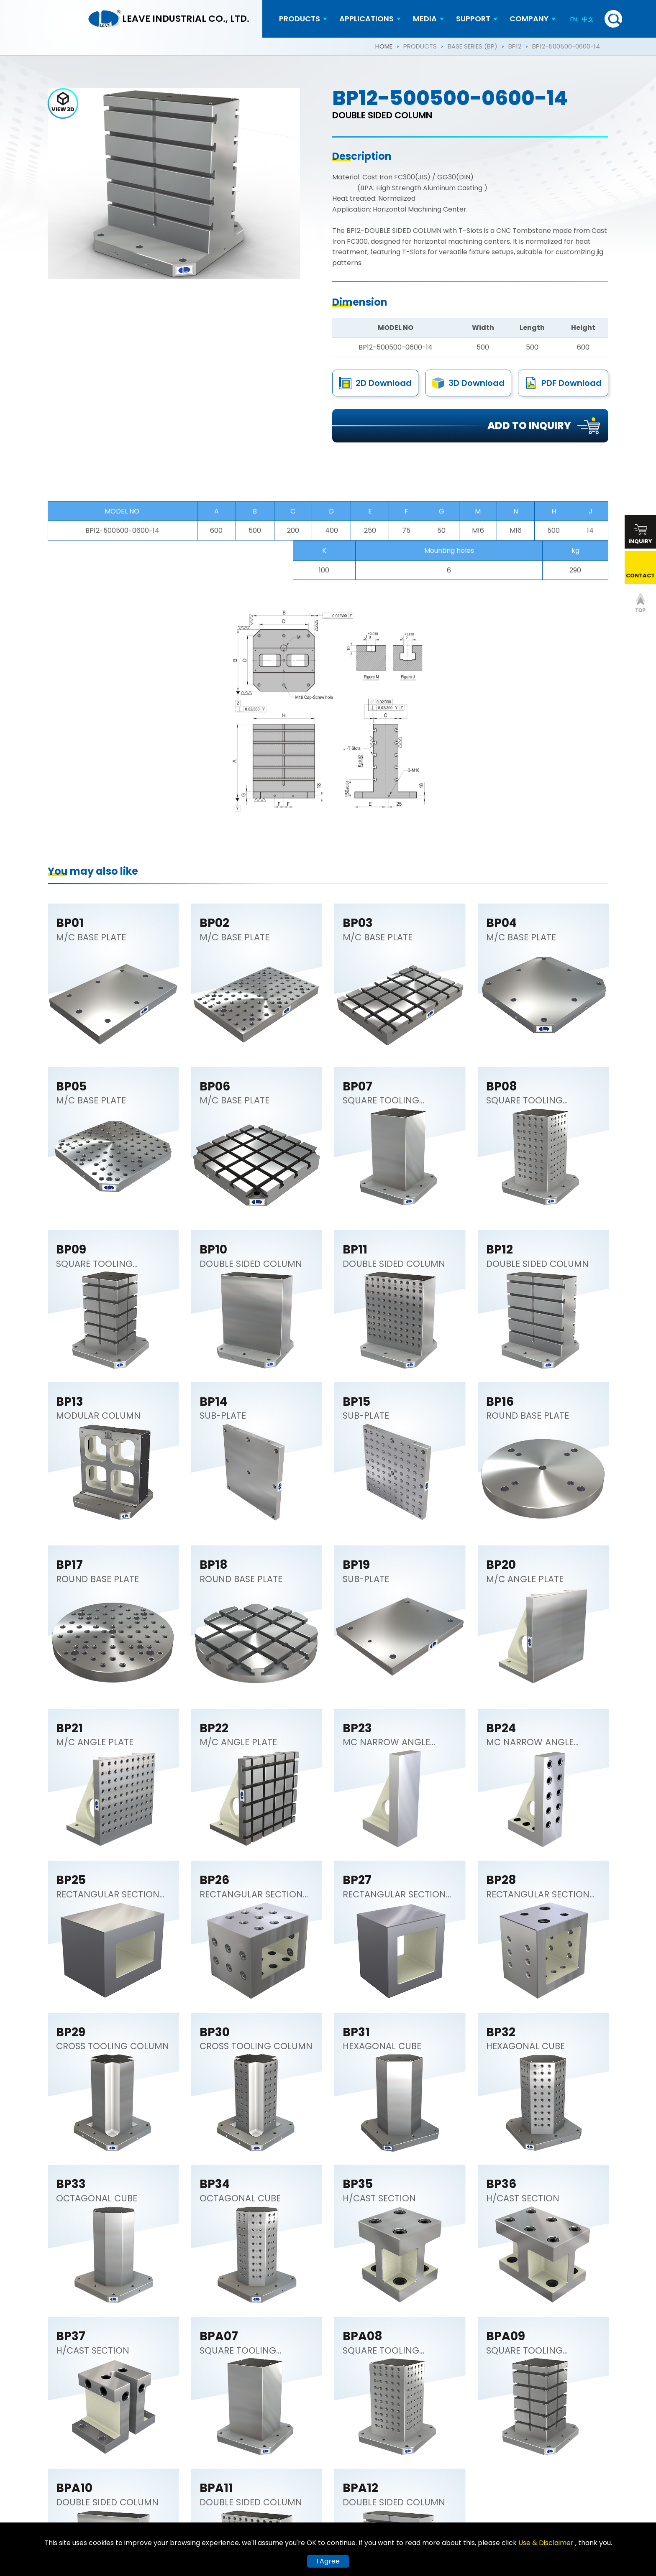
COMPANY (529, 18)
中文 (588, 19)
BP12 (514, 46)
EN (573, 19)
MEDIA (425, 18)
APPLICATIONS (366, 18)
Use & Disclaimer (546, 2543)
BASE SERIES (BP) (472, 46)
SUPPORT (473, 18)
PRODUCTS (299, 18)
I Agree (328, 2561)
